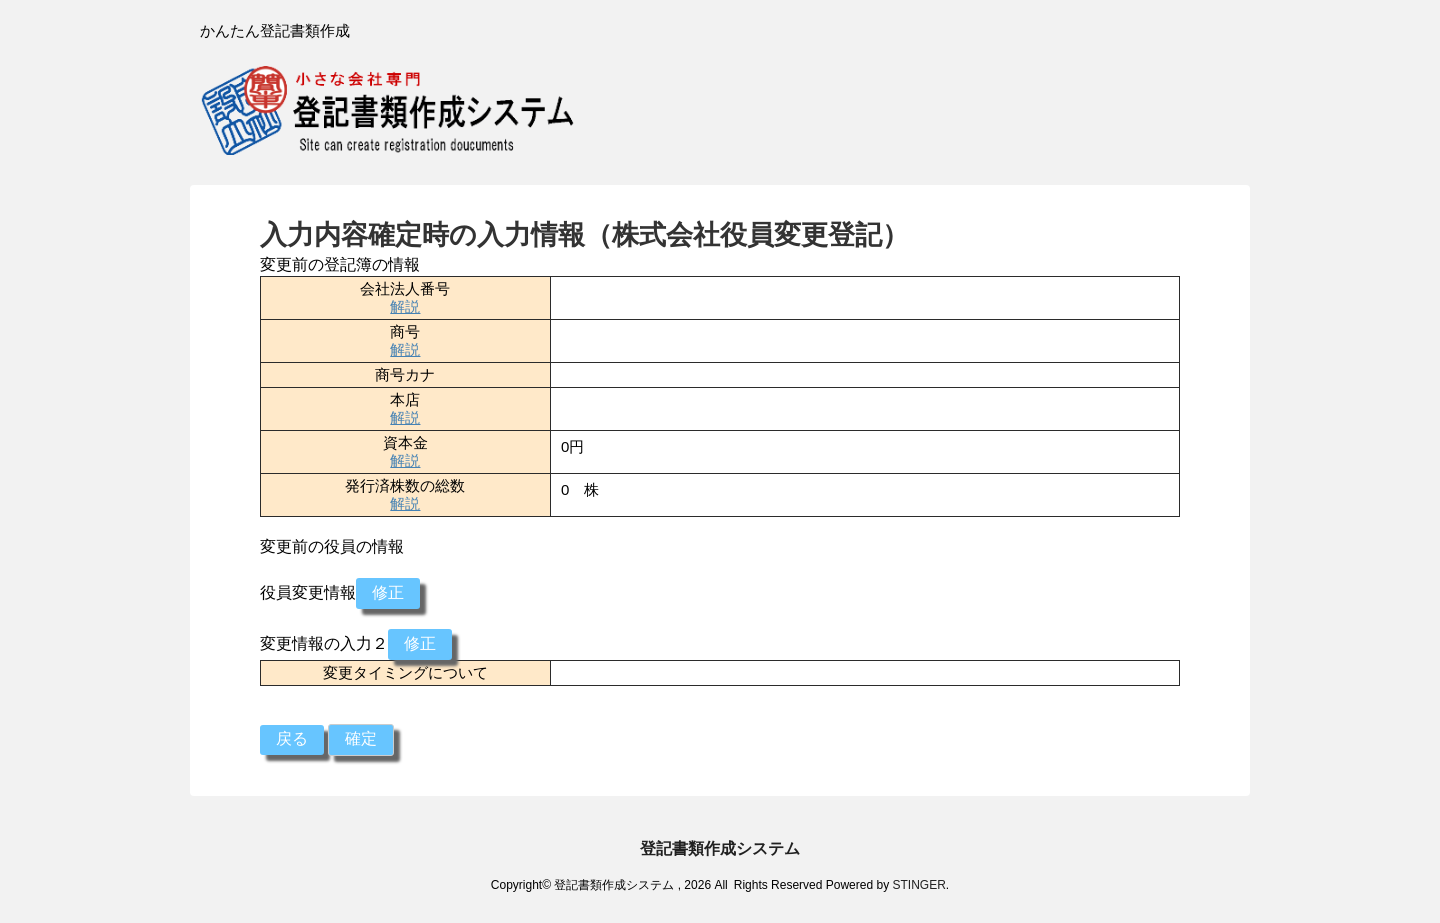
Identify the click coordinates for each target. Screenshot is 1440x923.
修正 (388, 592)
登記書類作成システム (720, 848)
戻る (292, 738)
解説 (405, 306)
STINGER (918, 885)
